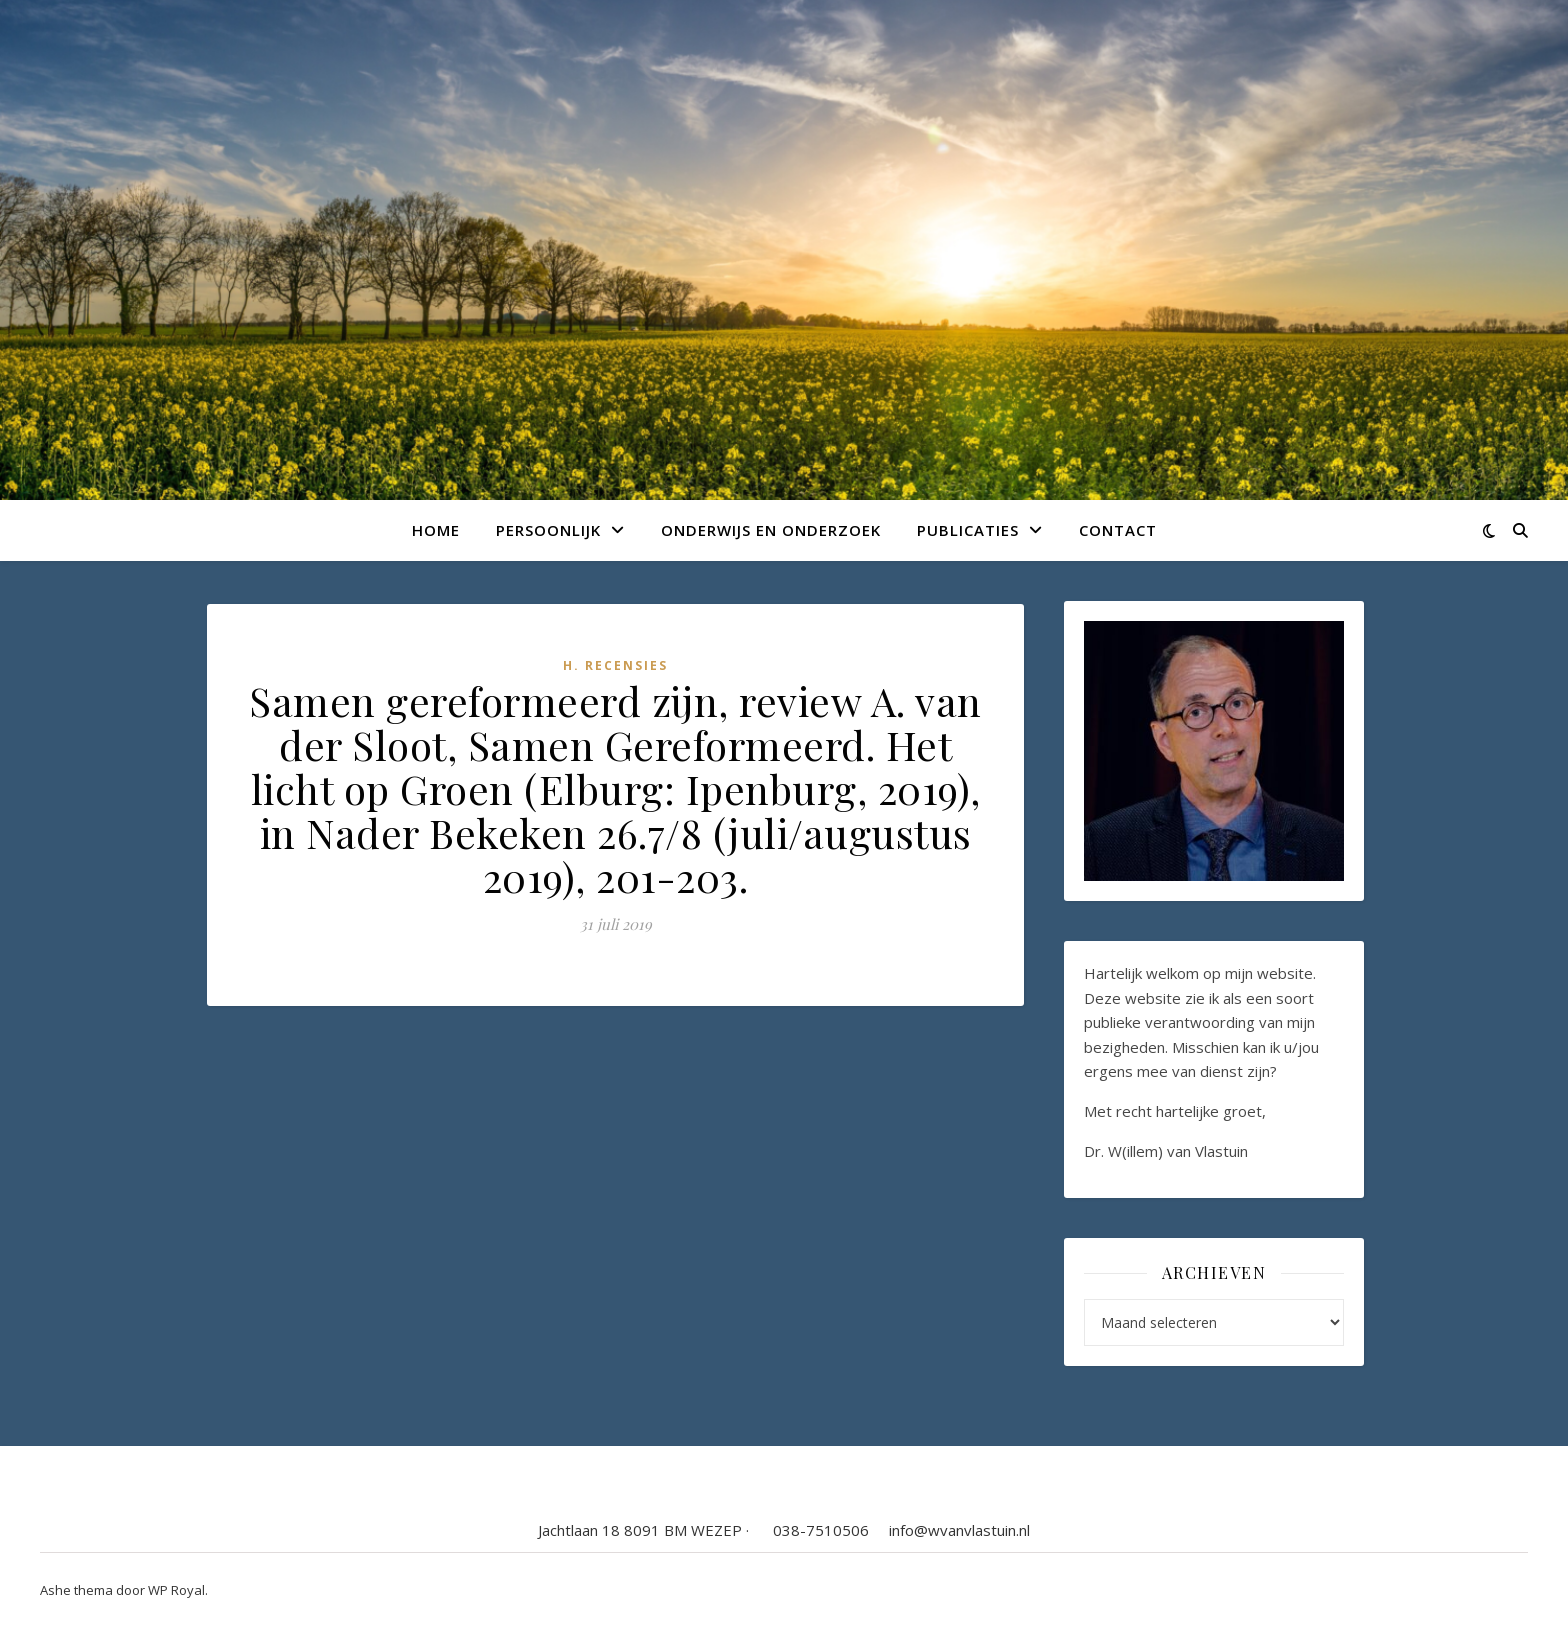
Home (436, 530)
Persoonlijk (548, 530)
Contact (1118, 530)
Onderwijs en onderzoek (771, 530)
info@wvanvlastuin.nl (959, 1530)
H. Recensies (615, 665)
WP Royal (176, 1590)
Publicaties (968, 530)
